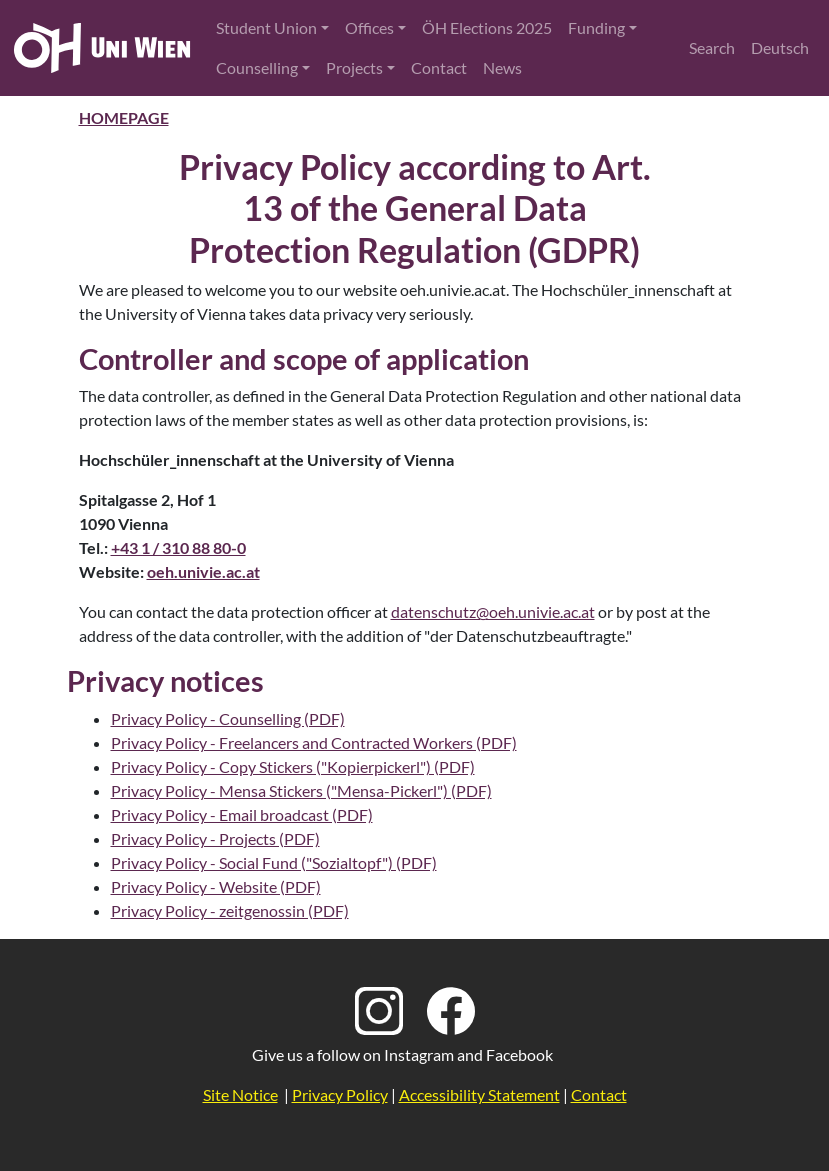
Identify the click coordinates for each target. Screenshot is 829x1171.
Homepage (124, 117)
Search (712, 47)
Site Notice (240, 1094)
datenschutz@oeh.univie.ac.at (493, 611)
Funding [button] (596, 27)
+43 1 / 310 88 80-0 (178, 547)
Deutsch (780, 47)
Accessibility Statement (479, 1094)
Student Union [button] (266, 27)
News (502, 67)
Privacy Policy (340, 1094)
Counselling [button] (257, 67)
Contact (439, 67)
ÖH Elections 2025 (487, 27)
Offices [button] (369, 27)
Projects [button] (354, 67)
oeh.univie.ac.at (203, 571)
